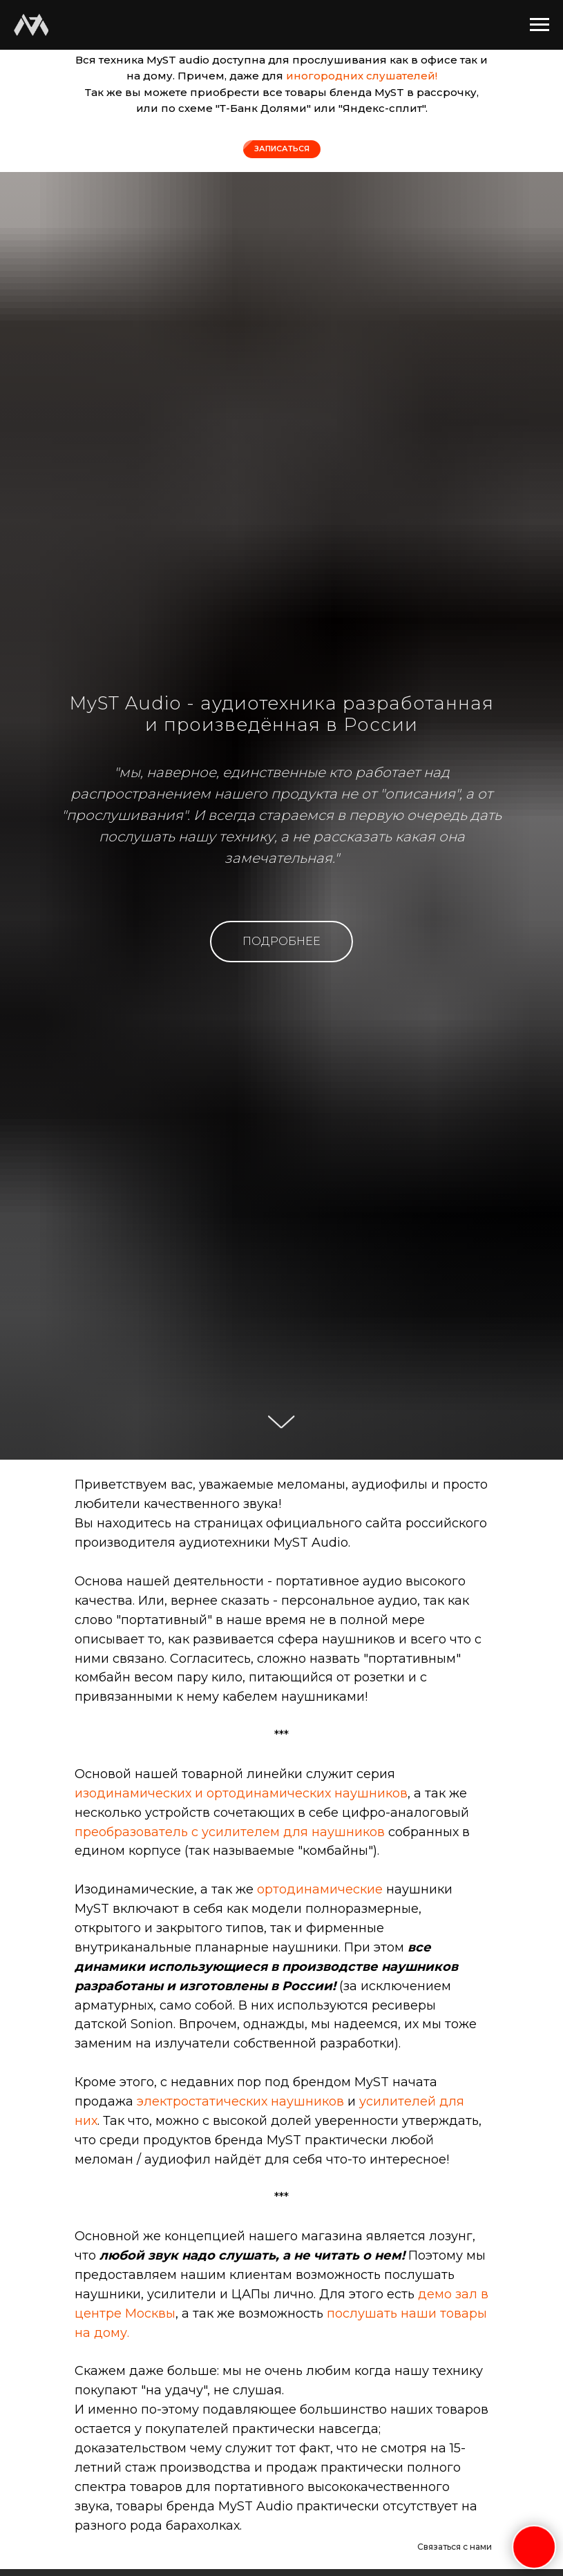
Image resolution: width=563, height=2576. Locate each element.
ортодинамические (321, 1889)
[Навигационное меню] (539, 25)
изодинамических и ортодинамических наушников (241, 1793)
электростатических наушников (240, 2101)
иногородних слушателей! (361, 75)
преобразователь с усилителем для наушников (230, 1832)
